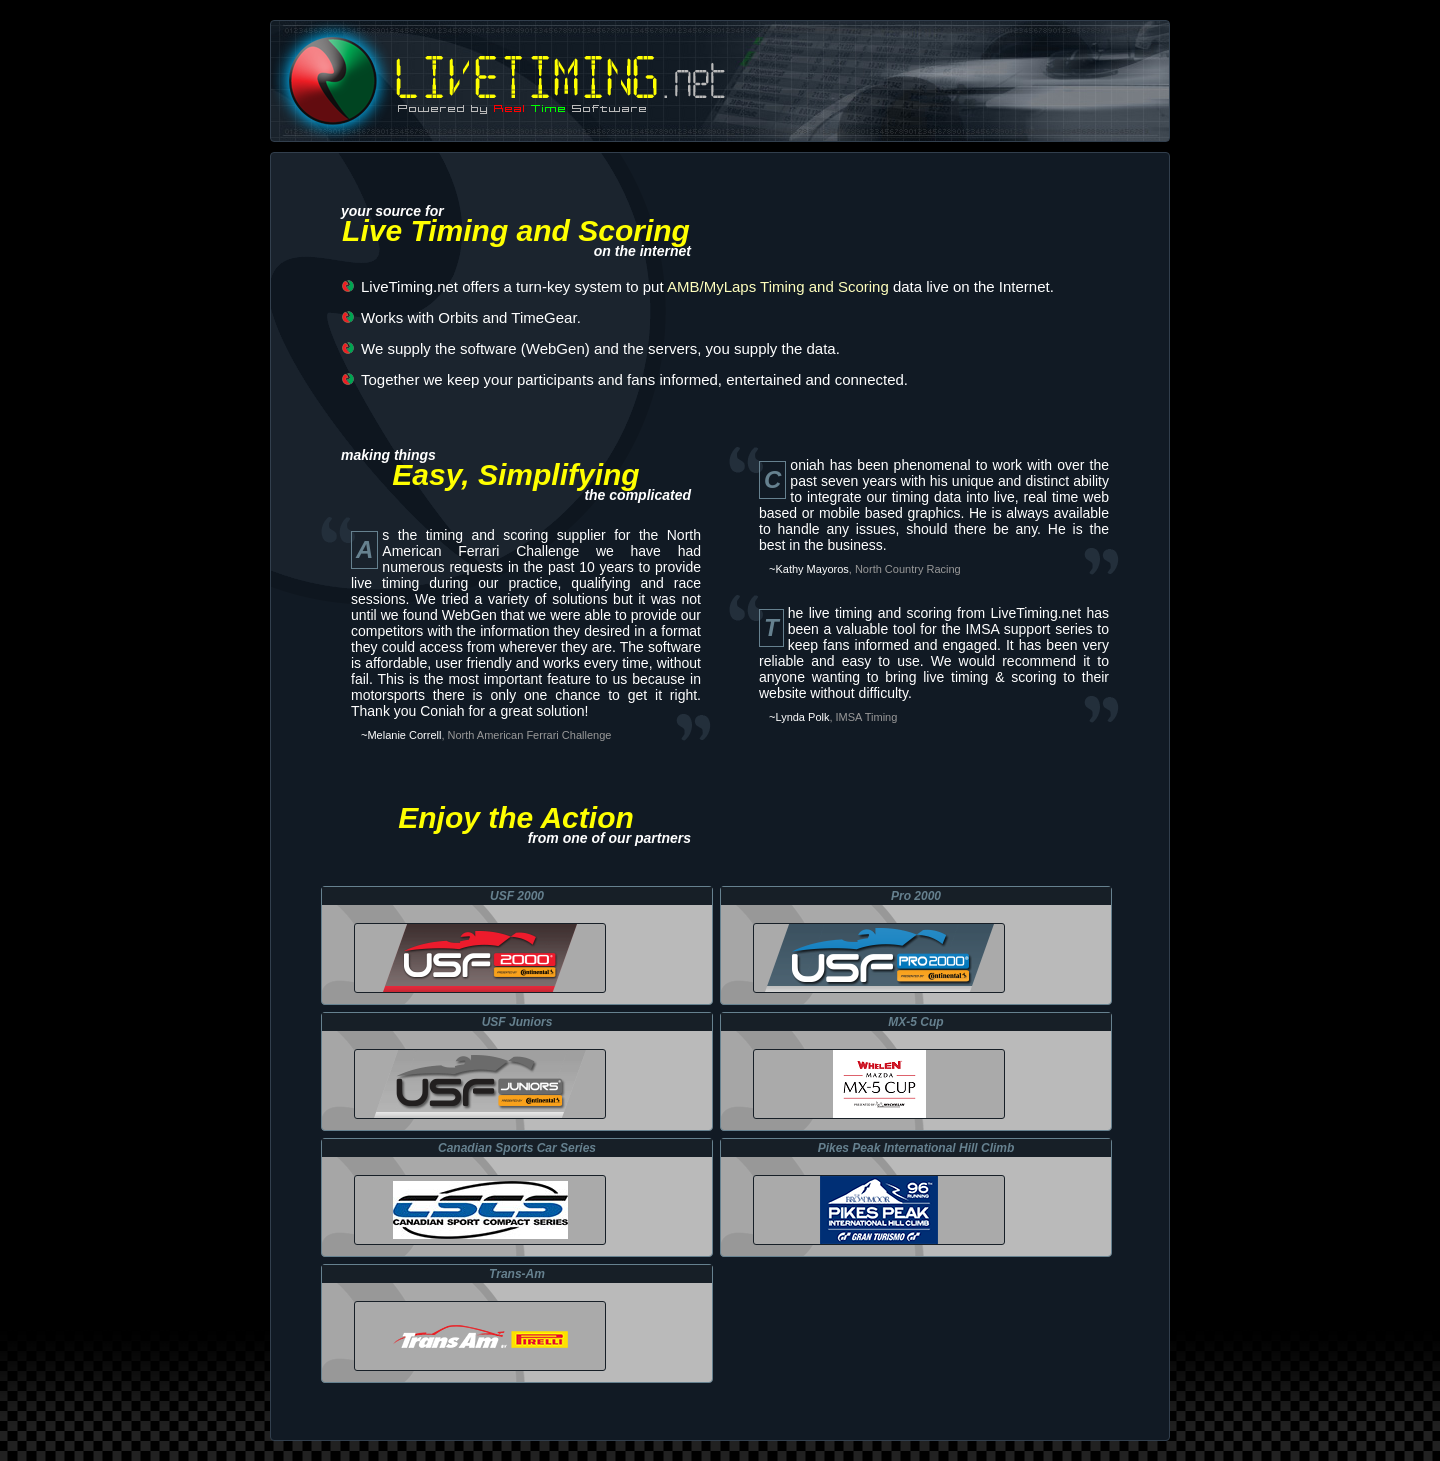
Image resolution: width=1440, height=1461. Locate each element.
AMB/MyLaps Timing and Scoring (778, 286)
